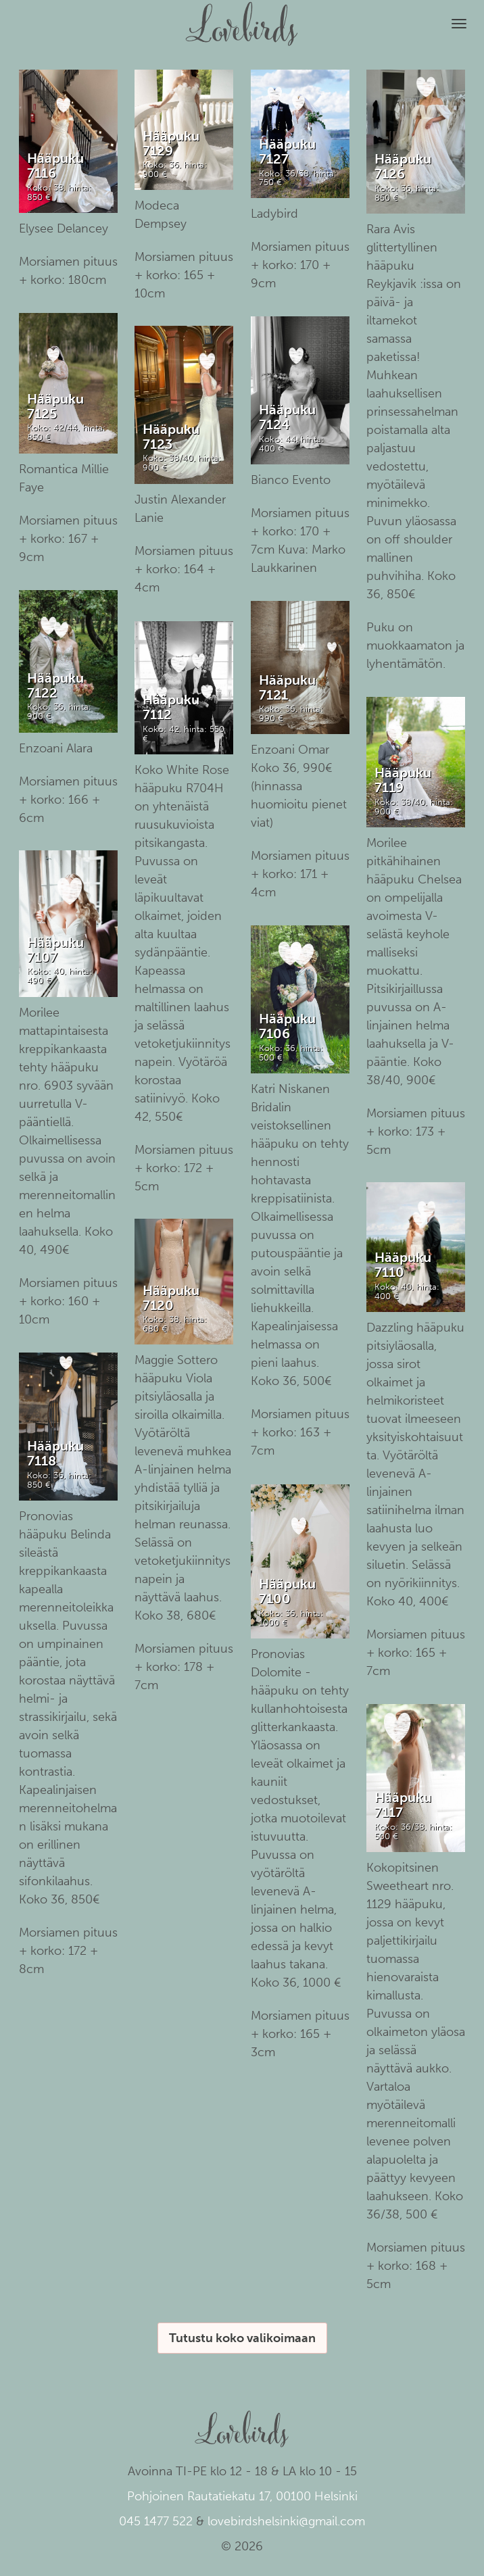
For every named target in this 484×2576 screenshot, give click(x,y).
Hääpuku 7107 (55, 949)
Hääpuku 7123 (171, 436)
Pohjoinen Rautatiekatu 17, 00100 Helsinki (242, 2496)
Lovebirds (242, 17)
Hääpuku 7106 (287, 1026)
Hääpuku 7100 (287, 1591)
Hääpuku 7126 (402, 166)
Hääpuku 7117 (402, 1804)
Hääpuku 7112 (171, 707)
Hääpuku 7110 (402, 1264)
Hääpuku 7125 (55, 406)
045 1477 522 (156, 2521)
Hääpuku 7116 (55, 165)
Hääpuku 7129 (171, 143)
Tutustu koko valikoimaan (242, 2338)
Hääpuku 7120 (171, 1297)
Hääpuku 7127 (287, 151)
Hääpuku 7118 (55, 1453)
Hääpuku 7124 (287, 417)
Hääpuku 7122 (55, 685)
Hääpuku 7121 (287, 687)
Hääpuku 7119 (402, 780)
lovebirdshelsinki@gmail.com (286, 2521)
